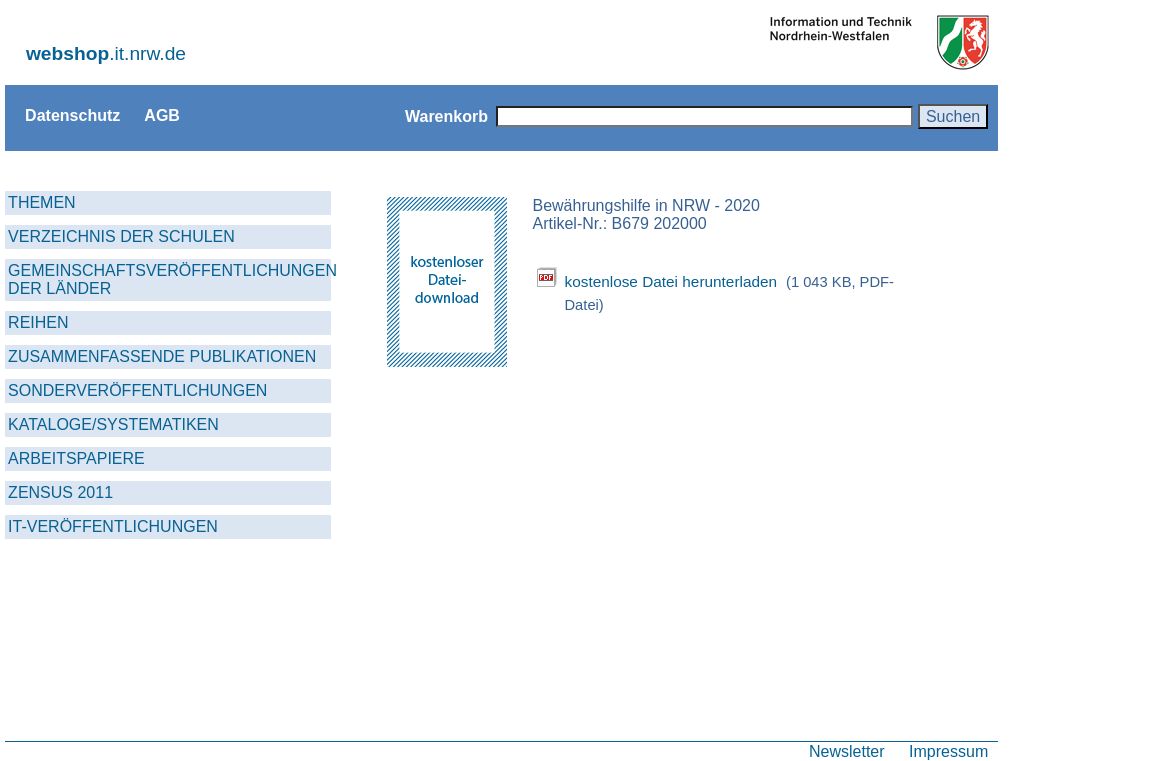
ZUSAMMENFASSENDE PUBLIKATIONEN (162, 356)
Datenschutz (72, 115)
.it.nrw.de (106, 53)
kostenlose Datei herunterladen (670, 281)
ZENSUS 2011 (60, 492)
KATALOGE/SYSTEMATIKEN (113, 424)
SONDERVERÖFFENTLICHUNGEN (137, 390)
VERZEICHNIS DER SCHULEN (121, 236)
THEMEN (42, 202)
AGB (162, 115)
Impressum (948, 751)
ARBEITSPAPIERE (76, 458)
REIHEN (38, 322)
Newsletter (847, 751)
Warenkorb (446, 116)
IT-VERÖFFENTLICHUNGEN (113, 526)
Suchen (953, 116)
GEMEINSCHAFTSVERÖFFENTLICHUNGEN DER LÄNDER (169, 279)
